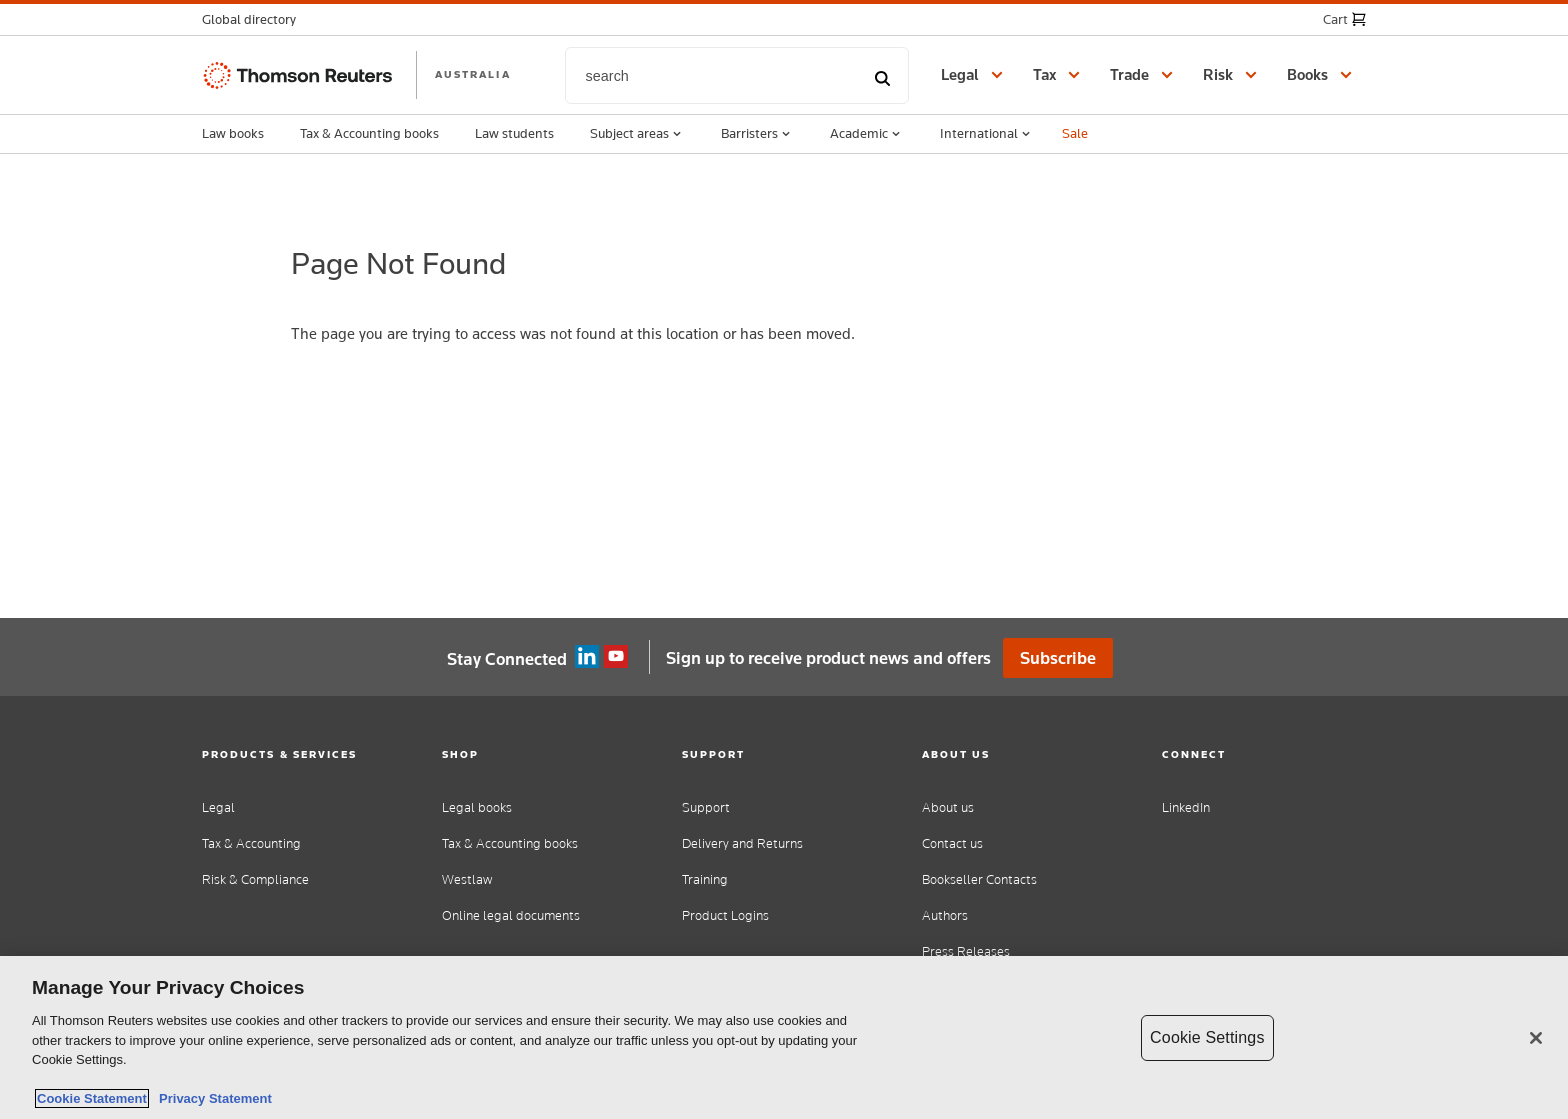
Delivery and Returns (742, 843)
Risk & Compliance (255, 879)
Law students (514, 133)
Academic (867, 134)
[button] (255, 19)
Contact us (952, 843)
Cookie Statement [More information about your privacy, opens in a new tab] (92, 1098)
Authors (945, 915)
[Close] (1536, 1038)
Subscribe (1058, 658)
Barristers (757, 134)
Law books (233, 133)
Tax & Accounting (251, 843)
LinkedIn (1186, 807)
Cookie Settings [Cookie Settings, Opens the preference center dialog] (1207, 1037)
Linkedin (587, 657)
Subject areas (637, 134)
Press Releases (966, 951)
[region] (784, 1037)
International (987, 134)
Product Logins (725, 915)
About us (948, 807)
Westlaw (467, 879)
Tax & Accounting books (369, 133)
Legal (218, 807)
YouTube (616, 657)
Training (705, 879)
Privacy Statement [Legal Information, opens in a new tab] (212, 1098)
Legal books (477, 807)
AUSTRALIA (473, 74)
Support (706, 807)
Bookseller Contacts (979, 879)
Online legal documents (511, 915)
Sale (1075, 133)
